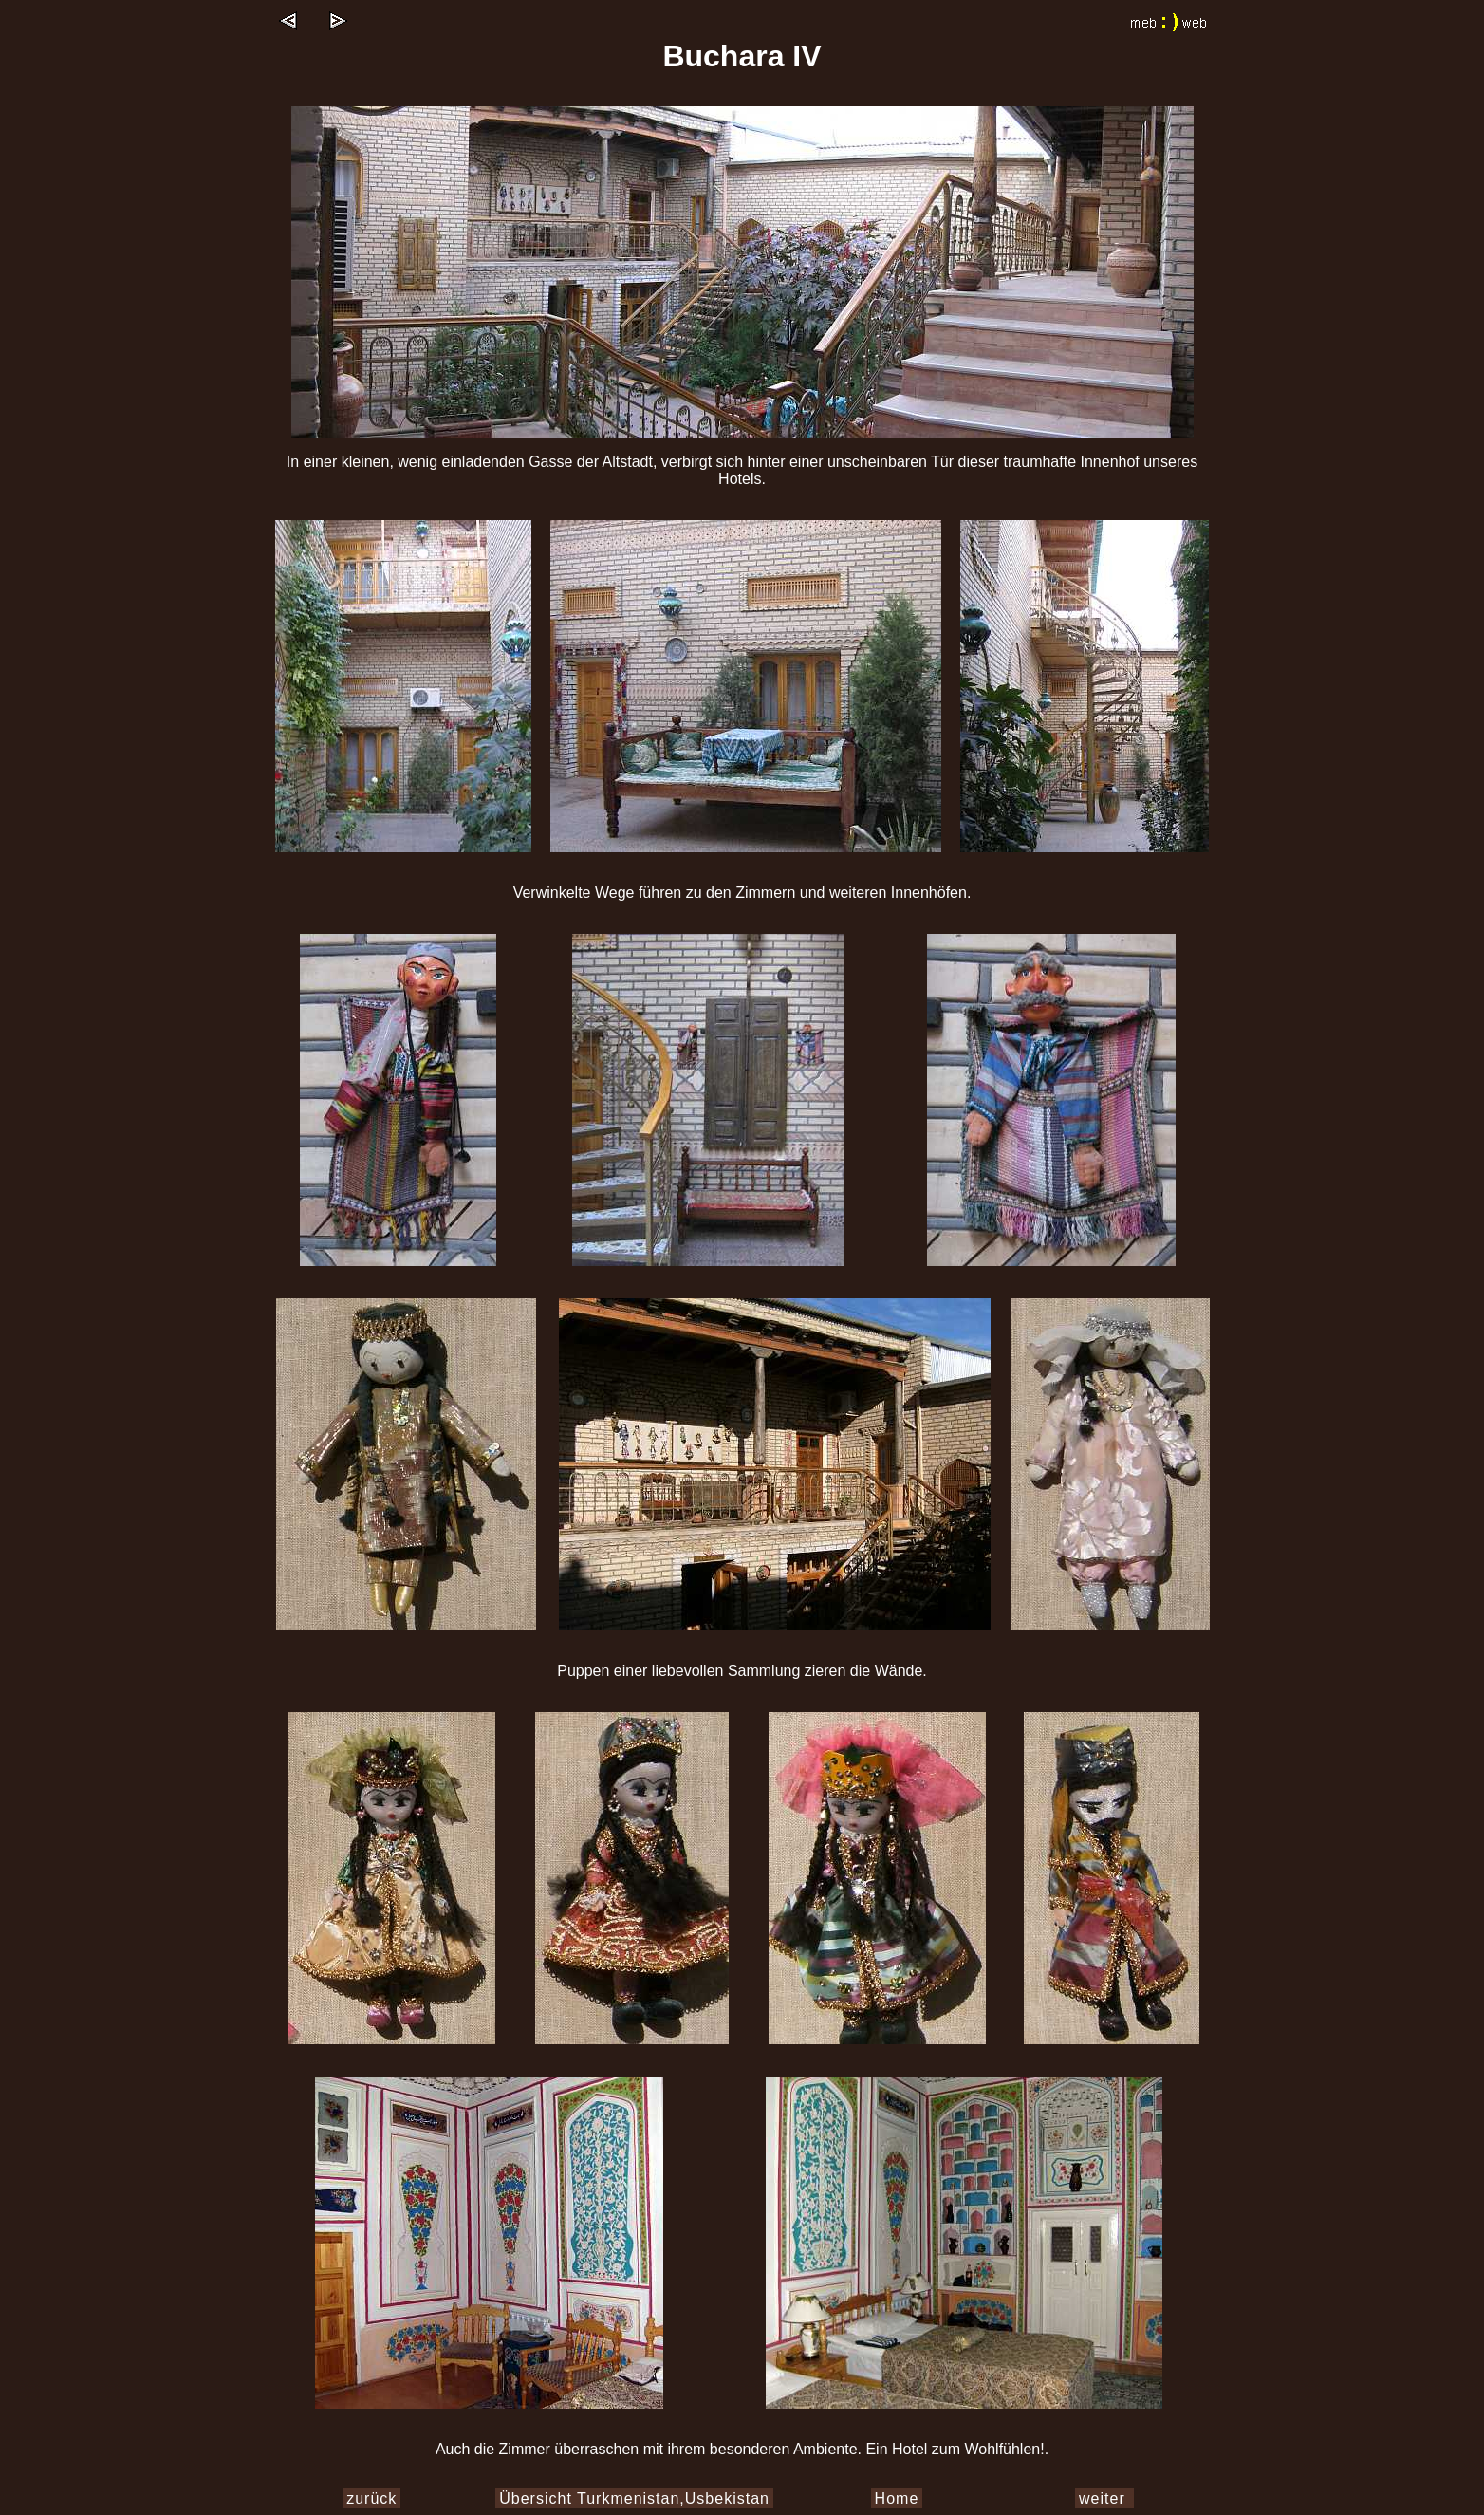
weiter (1104, 2498)
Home (897, 2498)
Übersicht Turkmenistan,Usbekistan (634, 2498)
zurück (371, 2498)
